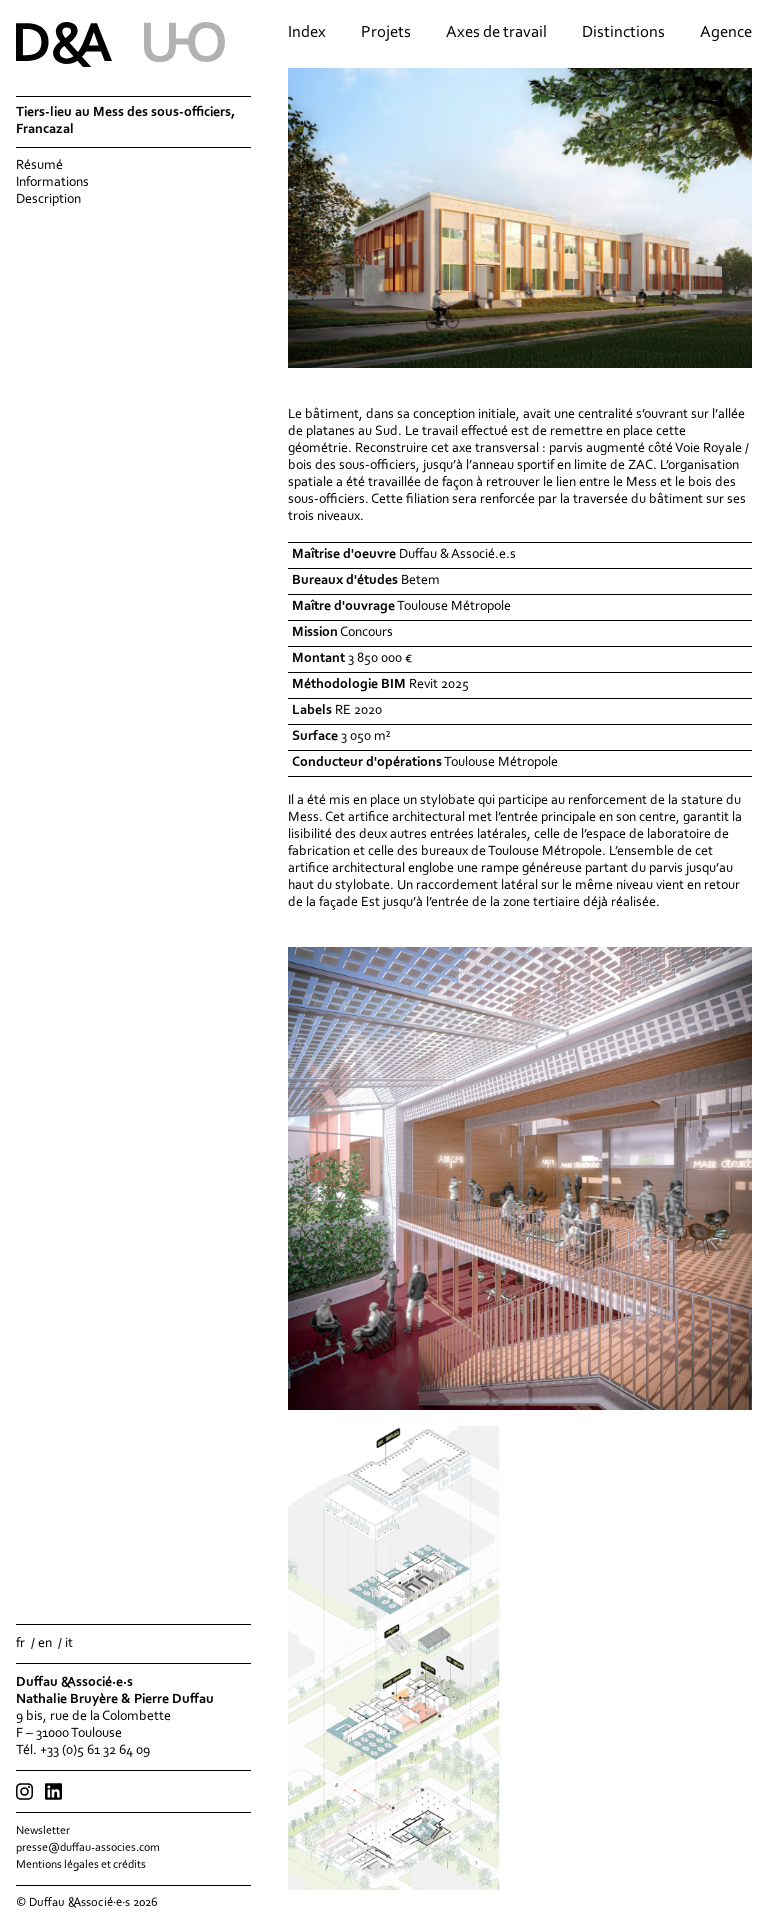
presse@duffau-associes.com (88, 1848)
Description (48, 200)
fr (20, 1644)
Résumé (39, 166)
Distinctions (623, 33)
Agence (726, 33)
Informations (52, 183)
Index (307, 33)
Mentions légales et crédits (81, 1865)
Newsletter (43, 1831)
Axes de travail (496, 33)
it (69, 1644)
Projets (386, 33)
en (45, 1644)
